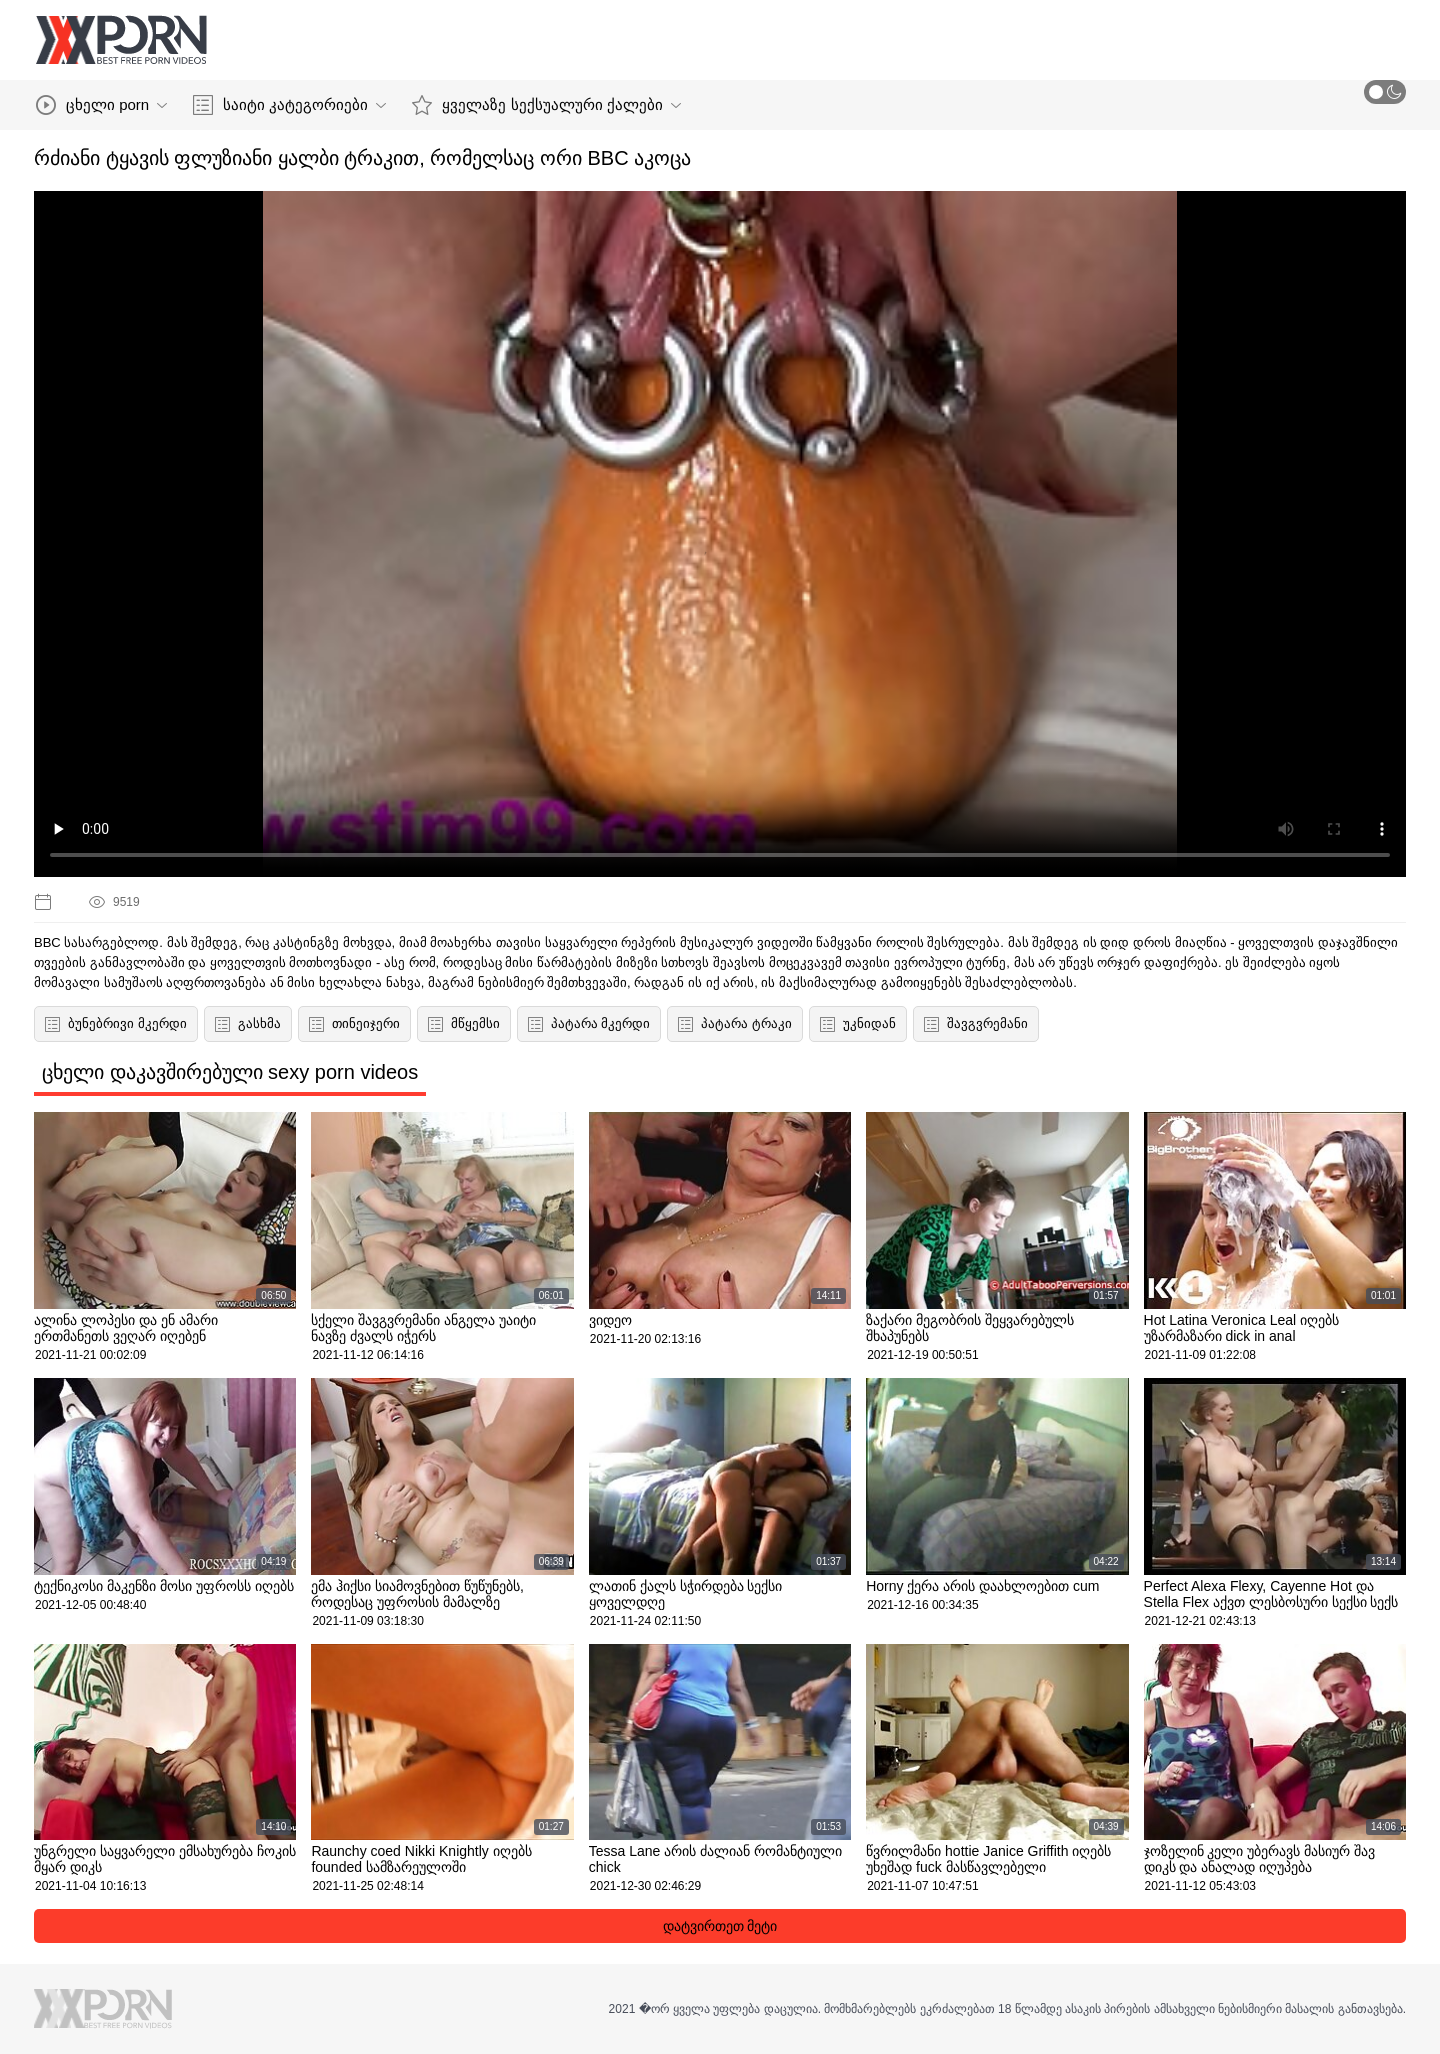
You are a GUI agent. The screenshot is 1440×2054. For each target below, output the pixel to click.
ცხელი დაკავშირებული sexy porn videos (230, 1072)
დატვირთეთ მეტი (720, 1926)
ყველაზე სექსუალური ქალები (546, 105)
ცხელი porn (101, 105)
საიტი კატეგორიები (289, 105)
